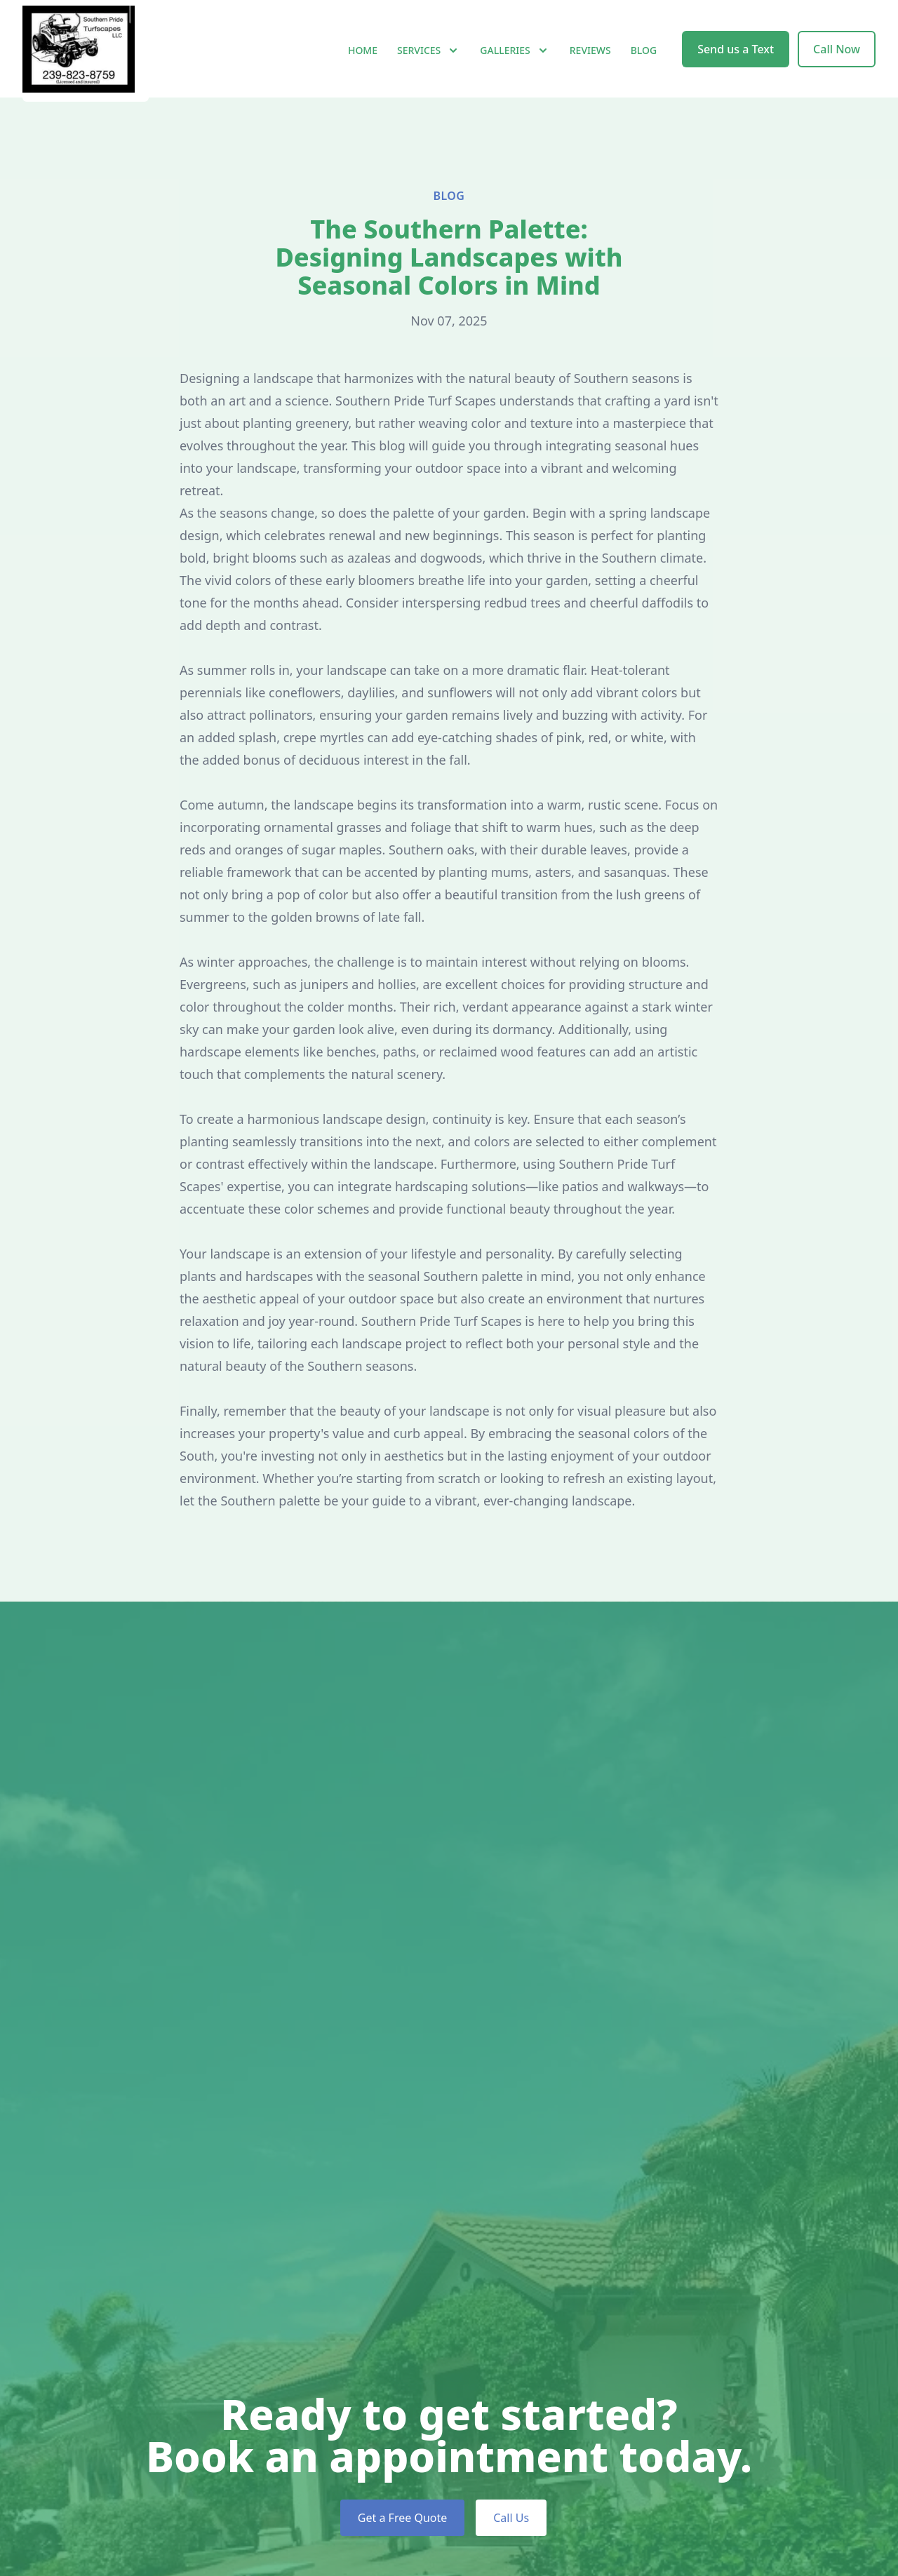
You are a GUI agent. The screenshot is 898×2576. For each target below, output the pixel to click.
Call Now (836, 61)
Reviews (590, 62)
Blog (644, 62)
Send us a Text (735, 61)
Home (362, 62)
